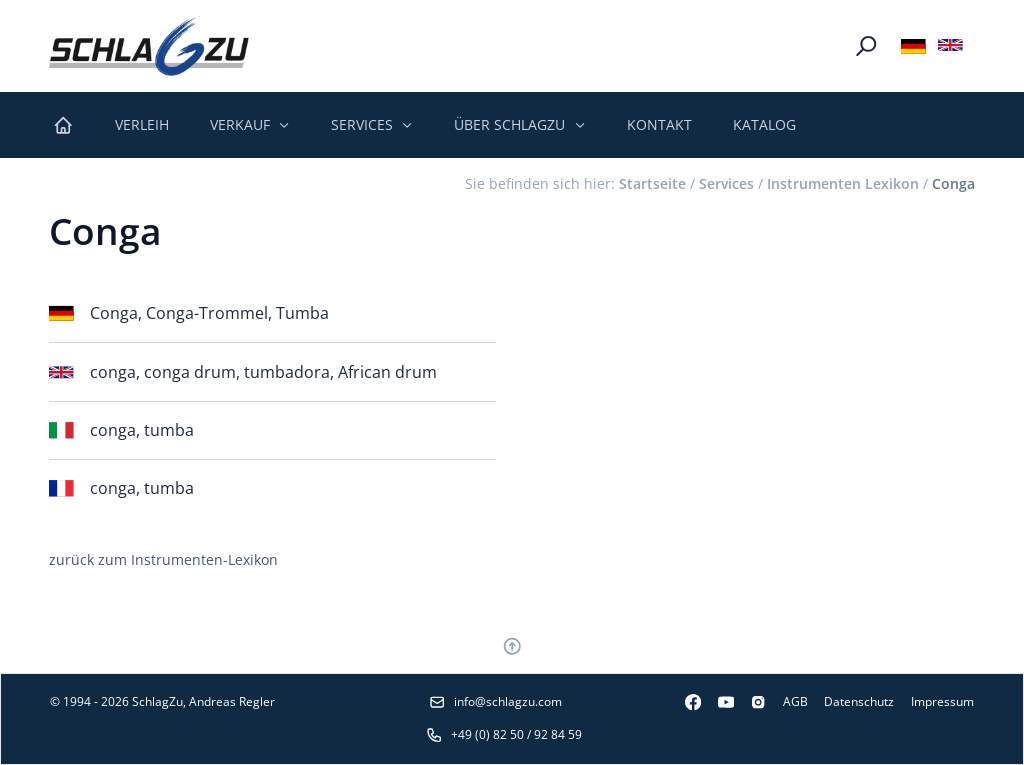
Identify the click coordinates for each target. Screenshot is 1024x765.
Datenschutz (859, 701)
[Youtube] (717, 702)
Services (726, 183)
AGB (795, 701)
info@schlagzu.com (495, 701)
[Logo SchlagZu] (149, 46)
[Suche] (866, 46)
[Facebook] (684, 702)
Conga (953, 183)
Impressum (942, 701)
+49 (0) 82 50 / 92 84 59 (504, 734)
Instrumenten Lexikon (843, 183)
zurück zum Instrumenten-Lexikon (163, 559)
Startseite (652, 183)
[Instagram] (750, 702)
